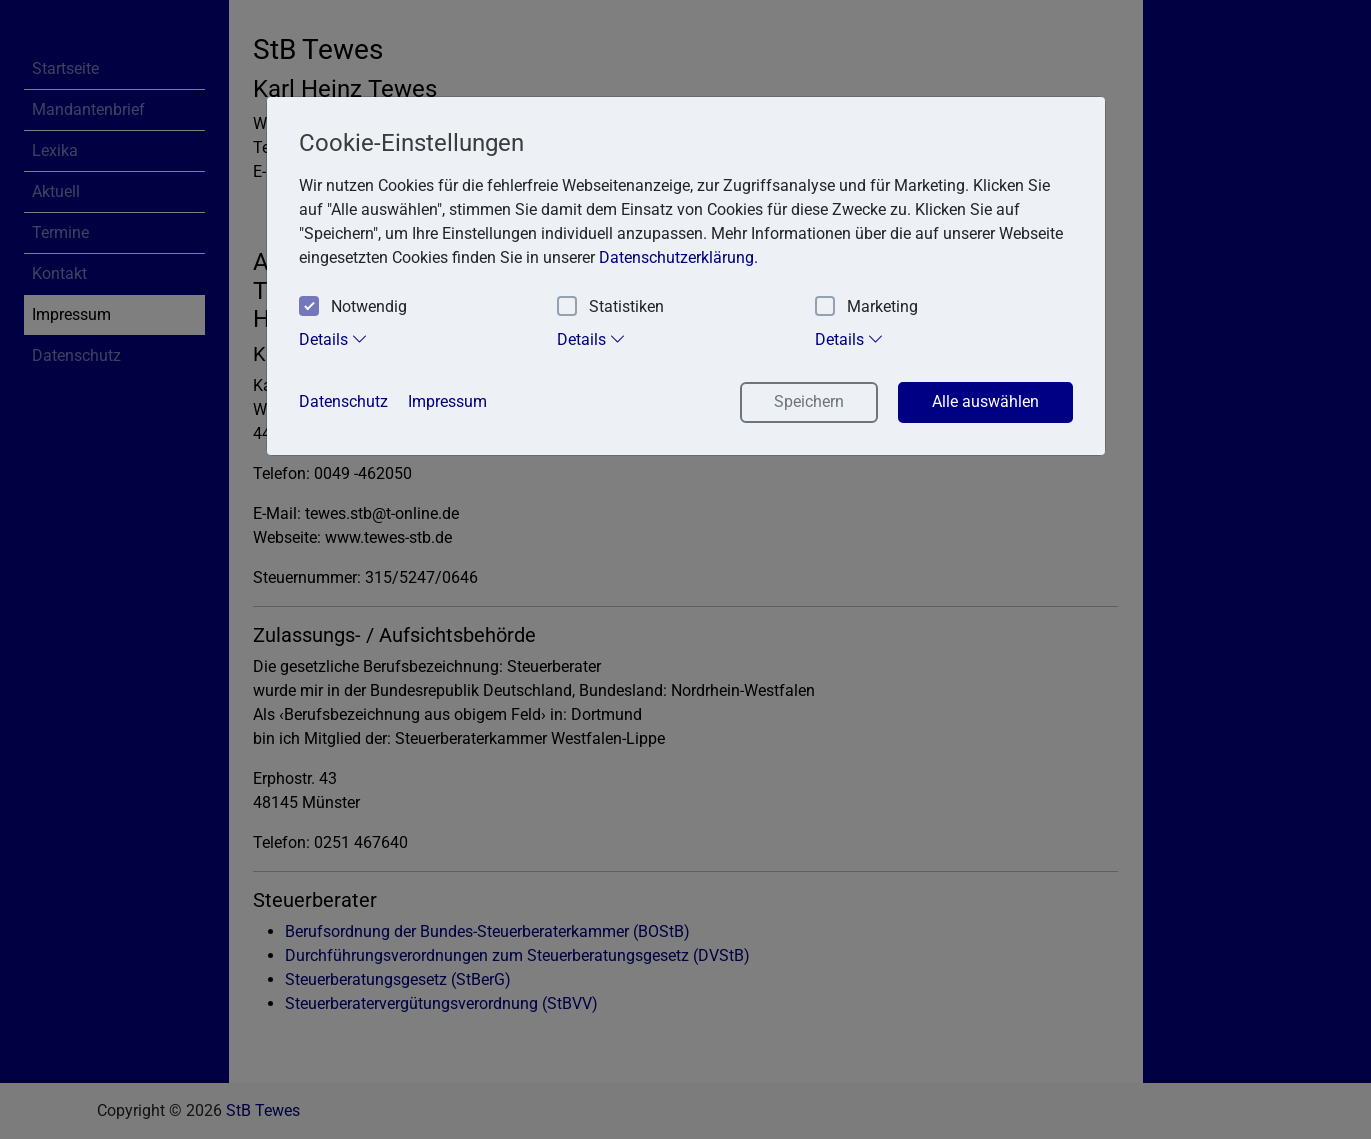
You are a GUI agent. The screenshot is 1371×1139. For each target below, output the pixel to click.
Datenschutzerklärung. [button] (678, 257)
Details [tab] (333, 339)
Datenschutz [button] (343, 401)
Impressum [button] (447, 401)
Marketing (866, 307)
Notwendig (353, 307)
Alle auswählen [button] (985, 401)
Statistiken (610, 307)
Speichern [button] (809, 401)
